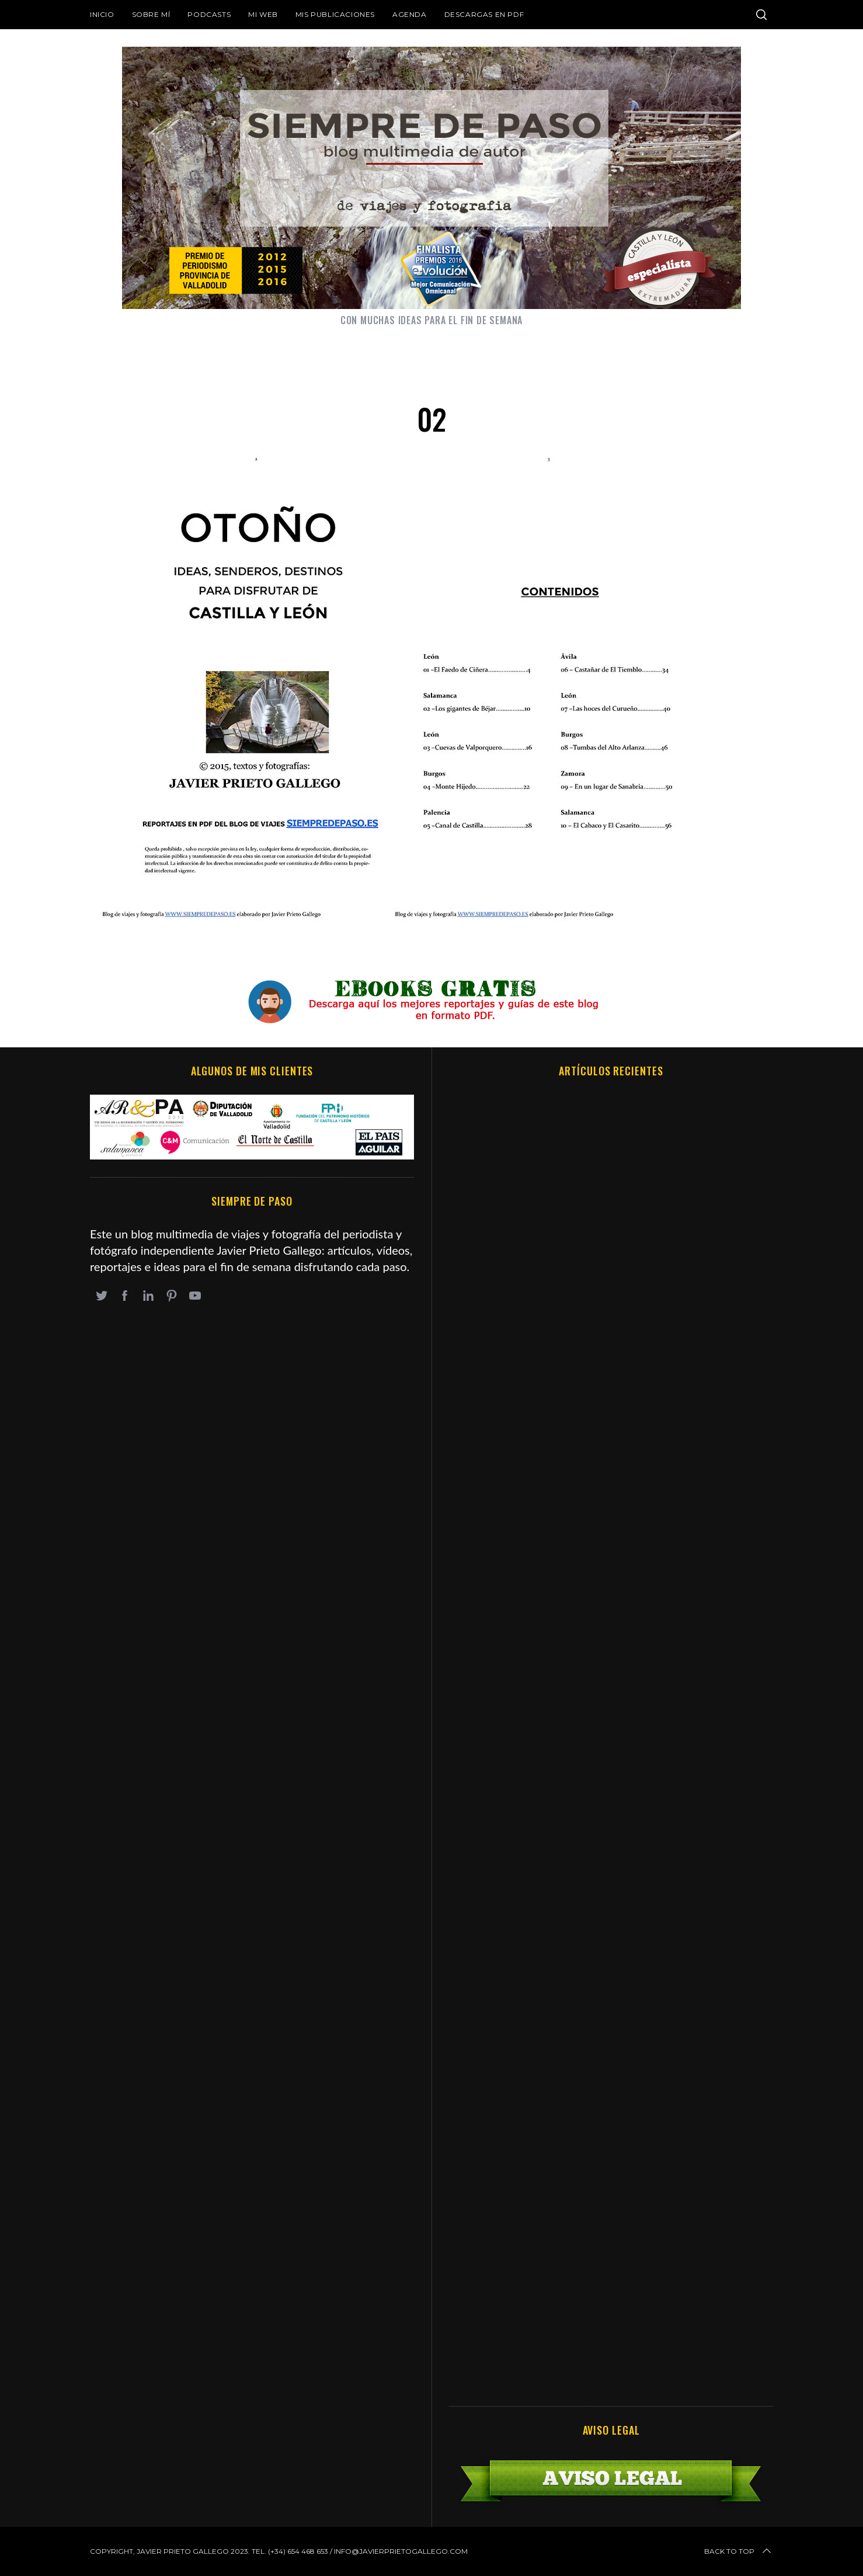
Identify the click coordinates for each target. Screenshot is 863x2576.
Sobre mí (151, 14)
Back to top (738, 2551)
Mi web (263, 14)
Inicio (102, 14)
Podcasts (209, 14)
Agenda (409, 14)
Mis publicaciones (335, 14)
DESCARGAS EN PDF (484, 14)
